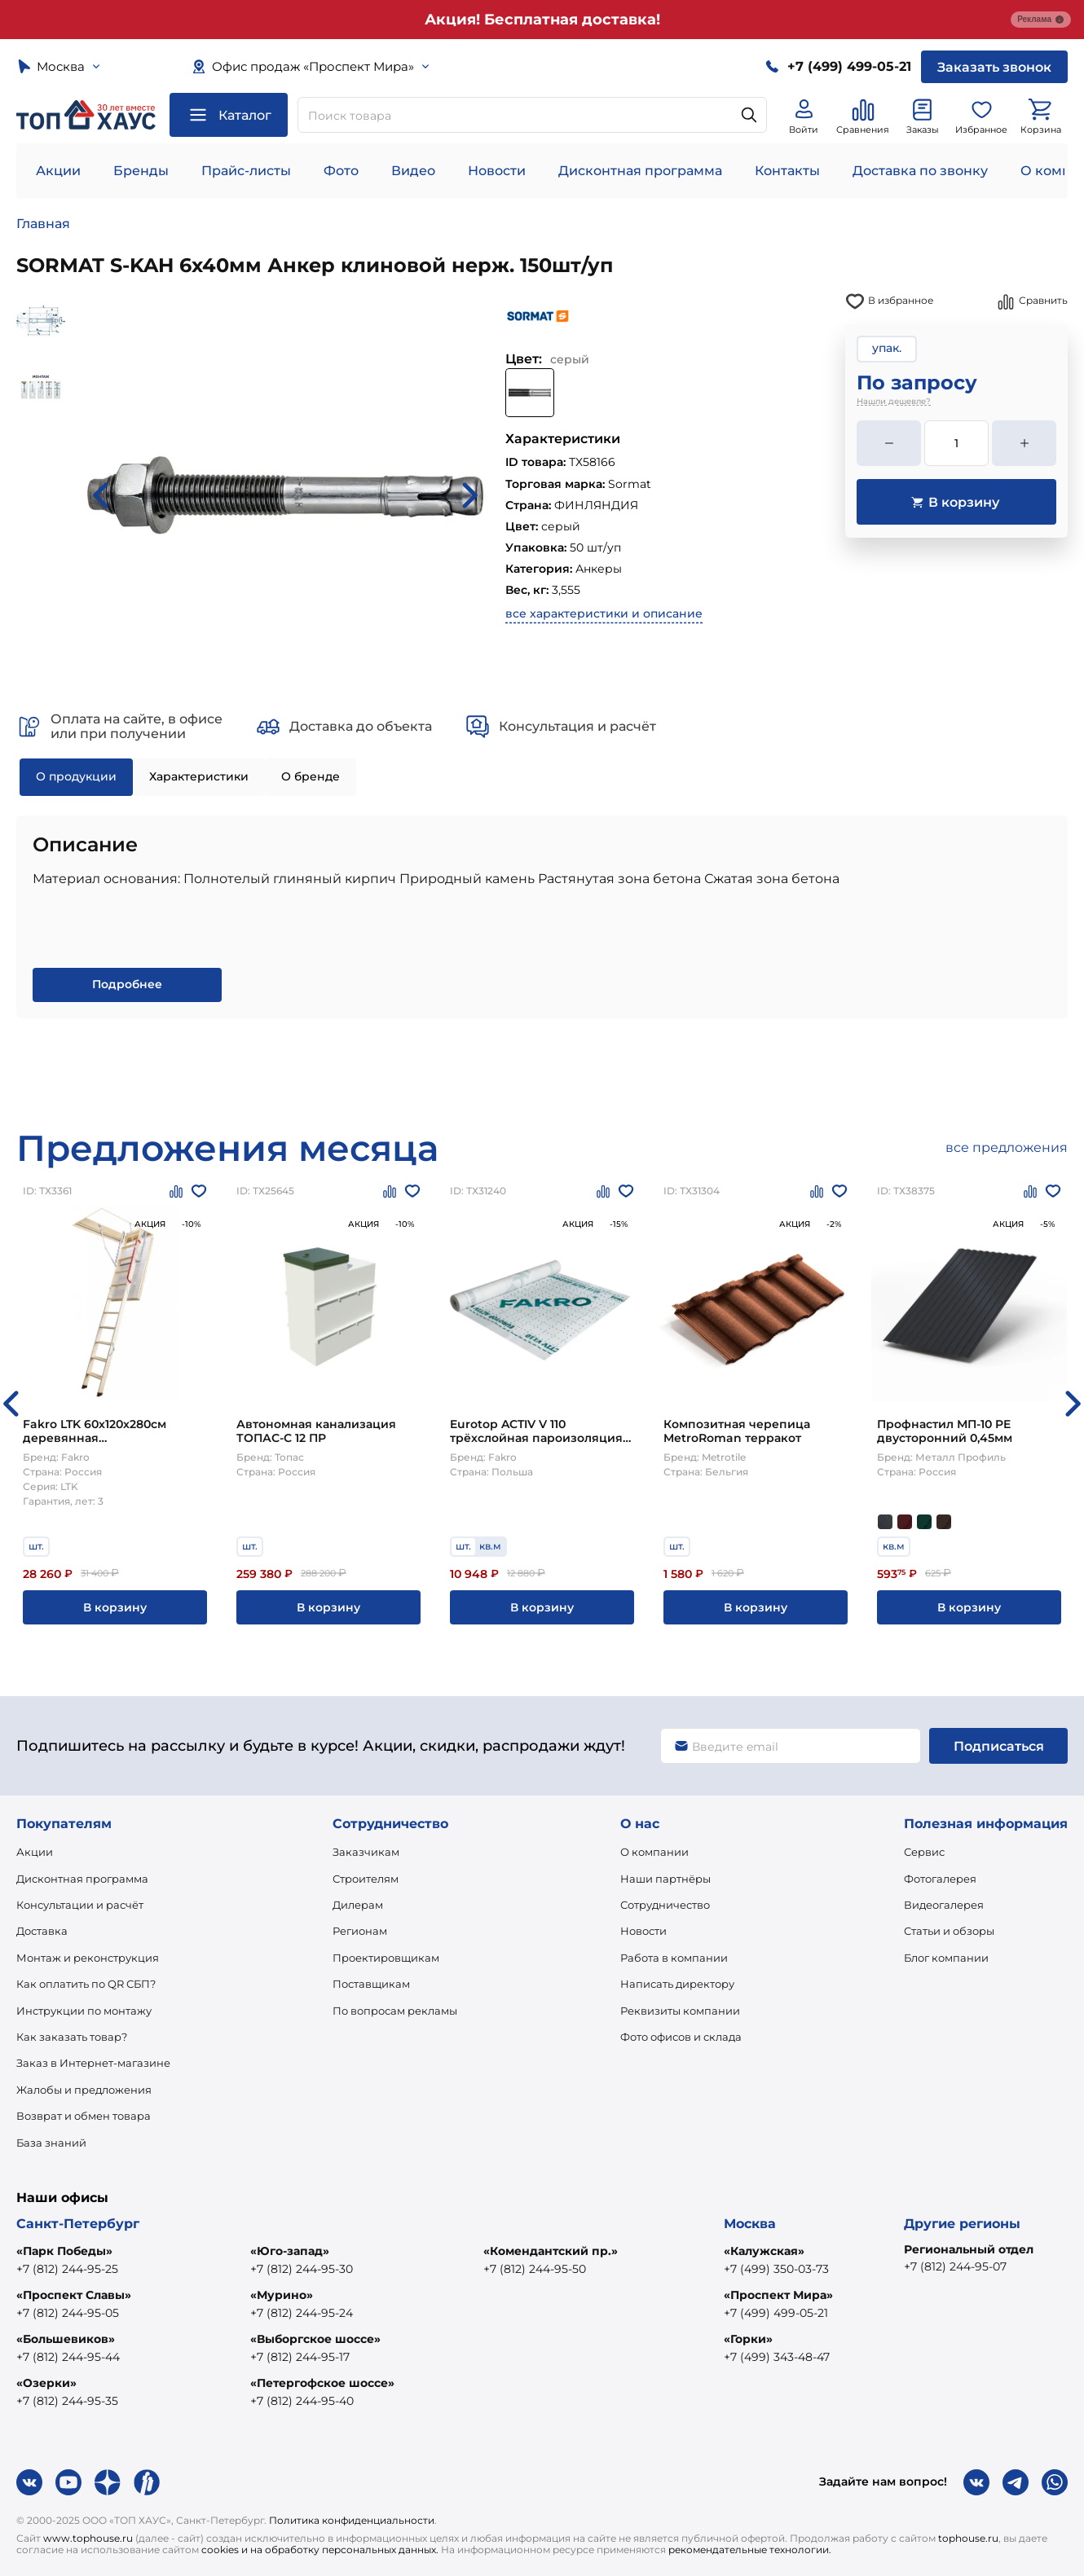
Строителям (366, 1878)
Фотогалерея (940, 1878)
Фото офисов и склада (681, 2036)
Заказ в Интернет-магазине (93, 2062)
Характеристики (199, 776)
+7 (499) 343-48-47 (777, 2357)
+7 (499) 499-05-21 (776, 2313)
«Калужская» (764, 2251)
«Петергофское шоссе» (322, 2383)
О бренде (310, 776)
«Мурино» (281, 2295)
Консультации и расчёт (79, 1904)
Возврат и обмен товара (83, 2115)
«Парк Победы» (64, 2251)
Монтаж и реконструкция (87, 1957)
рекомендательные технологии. (749, 2549)
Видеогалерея (944, 1904)
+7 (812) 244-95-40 (302, 2401)
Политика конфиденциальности (351, 2520)
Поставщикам (371, 1983)
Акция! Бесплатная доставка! (542, 20)
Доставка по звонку (920, 170)
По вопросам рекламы (395, 2010)
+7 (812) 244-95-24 (301, 2313)
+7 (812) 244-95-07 (955, 2266)
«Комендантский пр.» (550, 2251)
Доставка (42, 1930)
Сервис (924, 1851)
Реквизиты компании (680, 2010)
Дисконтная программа (640, 170)
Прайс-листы (246, 170)
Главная (43, 223)
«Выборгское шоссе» (315, 2339)
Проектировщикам (386, 1957)
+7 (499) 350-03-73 (776, 2269)
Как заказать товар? (71, 2036)
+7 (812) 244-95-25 (67, 2269)
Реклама (1040, 19)
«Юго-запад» (289, 2251)
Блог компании (946, 1957)
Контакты (787, 170)
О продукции (76, 776)
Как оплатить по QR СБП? (86, 1983)
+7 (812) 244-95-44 (68, 2357)
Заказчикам (366, 1851)
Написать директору (677, 1983)
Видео (413, 170)
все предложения (1006, 1147)
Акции (58, 170)
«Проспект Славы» (73, 2295)
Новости (497, 170)
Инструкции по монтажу (84, 2010)
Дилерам (358, 1904)
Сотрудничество (665, 1904)
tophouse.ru (968, 2538)
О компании (654, 1851)
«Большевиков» (65, 2339)
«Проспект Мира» (778, 2295)
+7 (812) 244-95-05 (67, 2313)
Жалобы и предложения (84, 2089)
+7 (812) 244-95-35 (67, 2401)
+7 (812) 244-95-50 (534, 2269)
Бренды (141, 170)
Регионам (360, 1930)
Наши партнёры (665, 1878)
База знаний (51, 2142)
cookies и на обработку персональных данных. (319, 2549)
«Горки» (748, 2339)
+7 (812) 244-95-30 (301, 2269)
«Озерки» (46, 2383)
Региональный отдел (968, 2249)
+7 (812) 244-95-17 (300, 2357)
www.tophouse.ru (88, 2538)
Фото (341, 170)
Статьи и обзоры (949, 1930)
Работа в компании (674, 1957)
